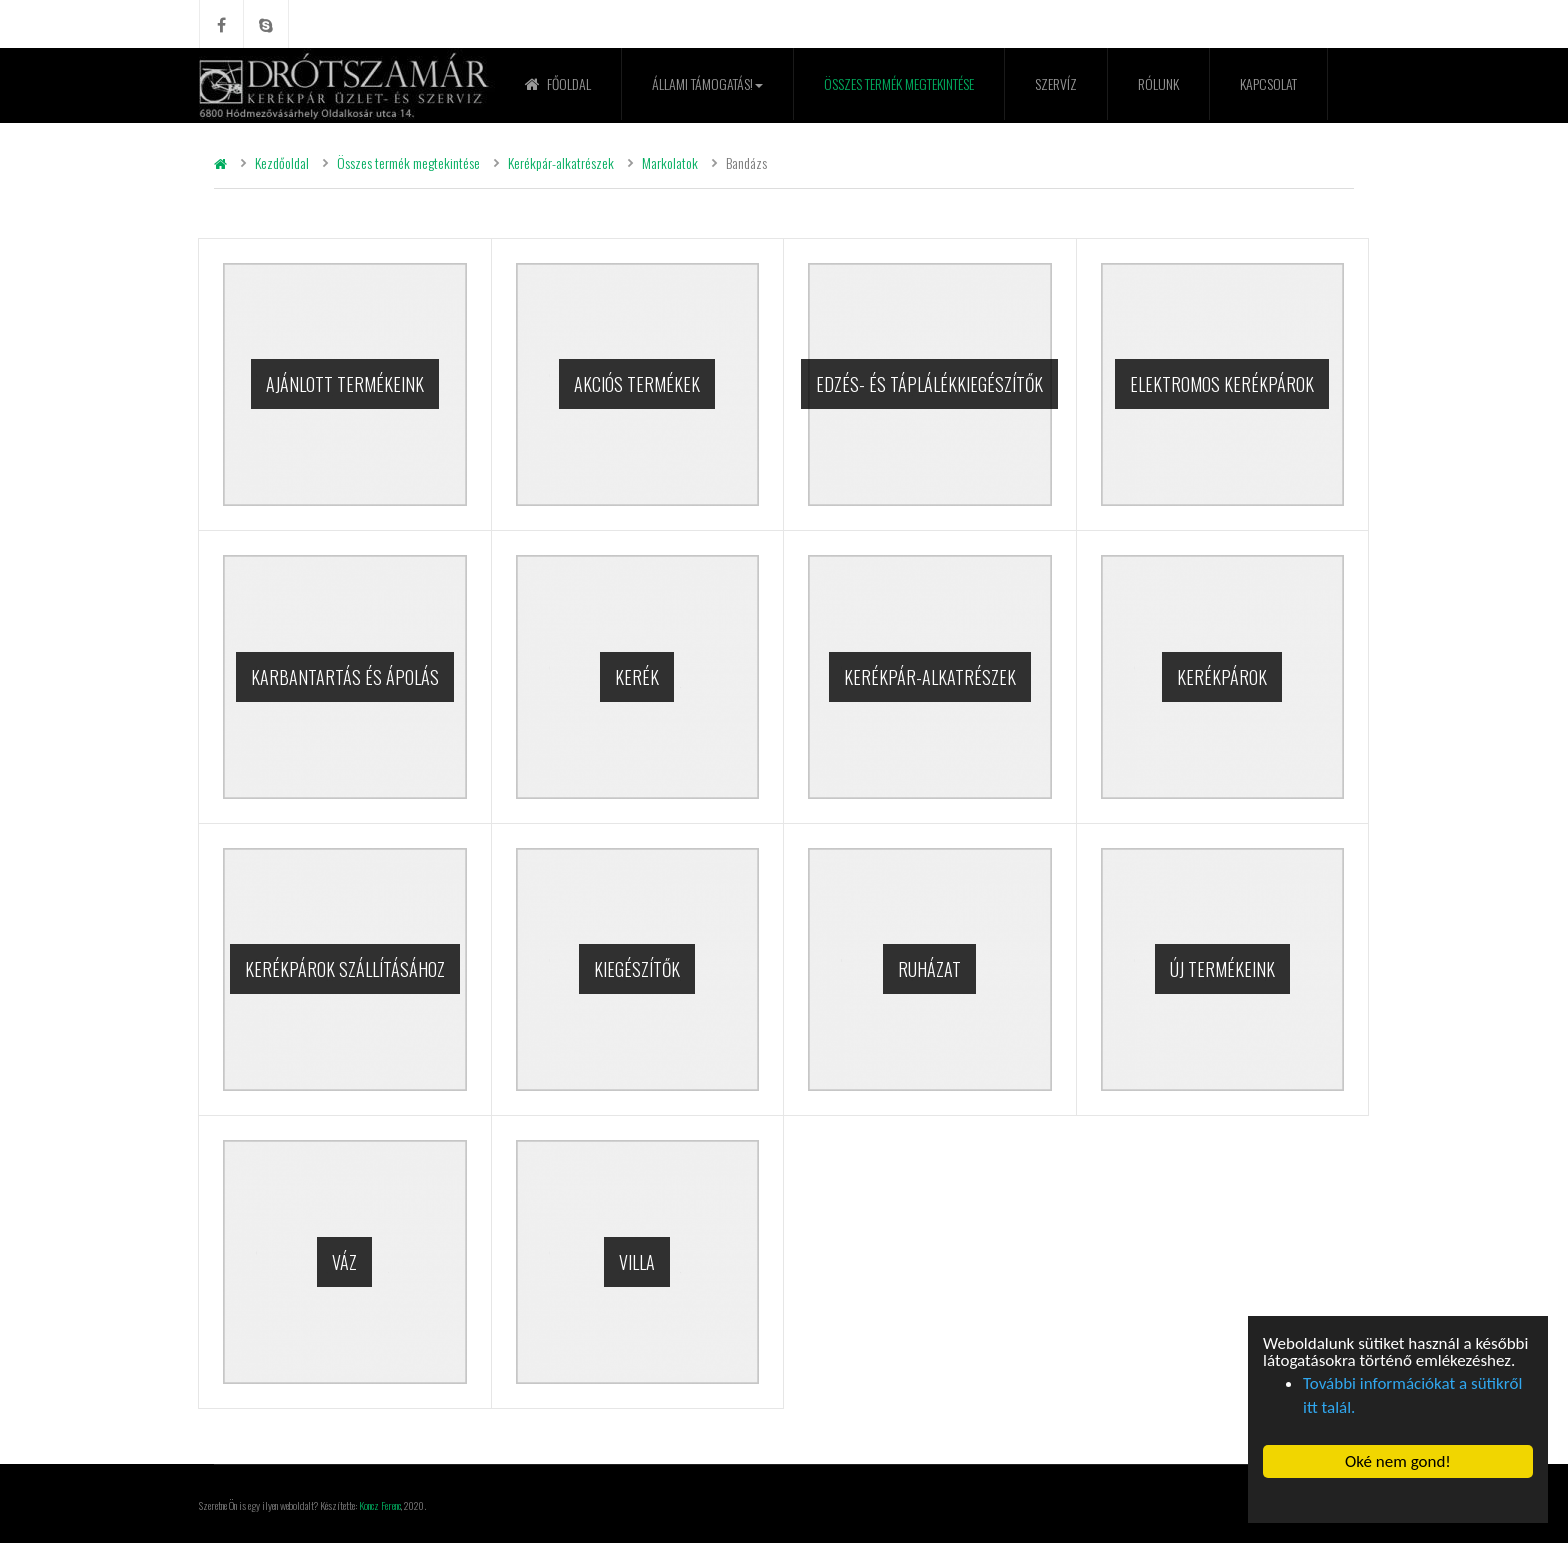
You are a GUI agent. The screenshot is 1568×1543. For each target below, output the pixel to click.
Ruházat (929, 969)
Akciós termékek (637, 384)
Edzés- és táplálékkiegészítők (929, 384)
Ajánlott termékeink (345, 384)
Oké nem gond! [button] (1398, 1461)
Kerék (637, 677)
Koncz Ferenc (380, 1505)
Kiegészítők (637, 969)
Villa (637, 1262)
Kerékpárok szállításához (345, 969)
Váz (344, 1262)
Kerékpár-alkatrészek (930, 677)
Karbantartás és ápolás (345, 677)
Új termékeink (1222, 969)
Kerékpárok (1222, 677)
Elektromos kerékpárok (1222, 384)
